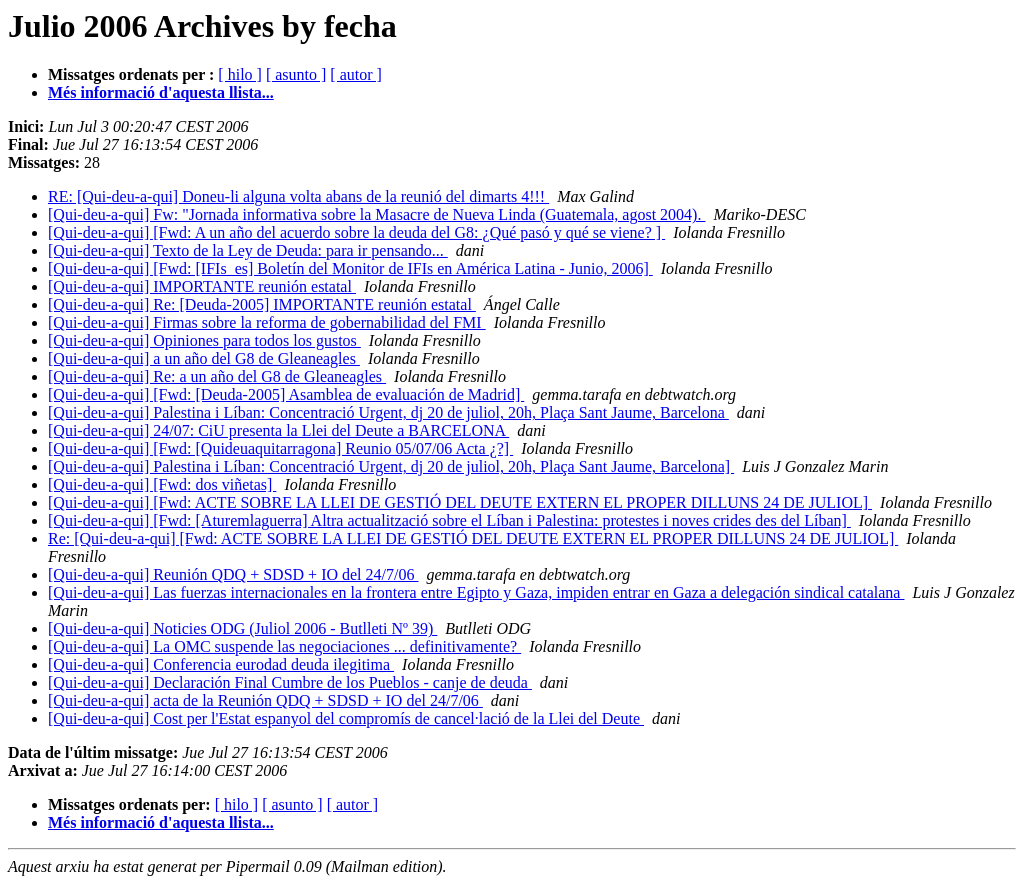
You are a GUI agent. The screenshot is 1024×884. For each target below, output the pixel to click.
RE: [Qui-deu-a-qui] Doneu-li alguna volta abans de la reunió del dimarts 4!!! (298, 196)
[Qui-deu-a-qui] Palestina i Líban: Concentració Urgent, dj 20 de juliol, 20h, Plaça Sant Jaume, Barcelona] (391, 466)
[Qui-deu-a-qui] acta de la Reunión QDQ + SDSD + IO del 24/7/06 (265, 700)
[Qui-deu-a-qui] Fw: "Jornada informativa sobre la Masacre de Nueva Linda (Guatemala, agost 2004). (376, 214)
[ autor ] (356, 74)
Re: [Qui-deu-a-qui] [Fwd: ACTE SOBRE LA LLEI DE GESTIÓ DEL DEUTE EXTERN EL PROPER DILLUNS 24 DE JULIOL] (473, 538)
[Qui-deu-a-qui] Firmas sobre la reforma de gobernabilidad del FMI (267, 322)
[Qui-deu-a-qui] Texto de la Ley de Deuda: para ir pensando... (248, 250)
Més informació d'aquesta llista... (161, 92)
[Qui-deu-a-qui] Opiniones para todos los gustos (204, 340)
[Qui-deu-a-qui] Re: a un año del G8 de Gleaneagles (217, 376)
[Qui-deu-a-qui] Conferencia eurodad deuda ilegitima (221, 664)
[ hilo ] (240, 74)
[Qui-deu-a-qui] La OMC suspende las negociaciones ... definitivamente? (284, 646)
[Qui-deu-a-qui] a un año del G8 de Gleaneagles (204, 358)
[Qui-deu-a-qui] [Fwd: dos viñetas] (162, 484)
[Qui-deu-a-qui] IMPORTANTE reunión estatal (202, 286)
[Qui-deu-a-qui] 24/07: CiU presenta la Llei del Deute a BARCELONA (278, 430)
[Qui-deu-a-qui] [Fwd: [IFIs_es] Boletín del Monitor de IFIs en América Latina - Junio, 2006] (350, 268)
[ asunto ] (296, 74)
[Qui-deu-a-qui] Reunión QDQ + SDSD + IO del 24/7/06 (233, 574)
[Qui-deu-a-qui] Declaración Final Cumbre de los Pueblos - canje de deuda (290, 682)
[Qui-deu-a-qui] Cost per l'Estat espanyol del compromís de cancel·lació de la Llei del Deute (346, 718)
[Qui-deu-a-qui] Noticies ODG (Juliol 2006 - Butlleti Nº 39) (242, 628)
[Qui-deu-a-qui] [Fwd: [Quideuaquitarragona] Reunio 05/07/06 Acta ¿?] (280, 448)
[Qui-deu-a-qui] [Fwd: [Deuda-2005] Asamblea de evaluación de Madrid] (286, 394)
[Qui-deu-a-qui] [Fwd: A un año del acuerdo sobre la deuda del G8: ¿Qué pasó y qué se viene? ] (356, 232)
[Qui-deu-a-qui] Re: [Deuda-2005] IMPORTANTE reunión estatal (262, 304)
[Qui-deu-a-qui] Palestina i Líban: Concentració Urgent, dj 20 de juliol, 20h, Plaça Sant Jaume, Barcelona (388, 412)
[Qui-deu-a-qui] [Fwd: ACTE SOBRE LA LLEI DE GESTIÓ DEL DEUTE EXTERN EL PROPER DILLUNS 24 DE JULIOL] (460, 502)
